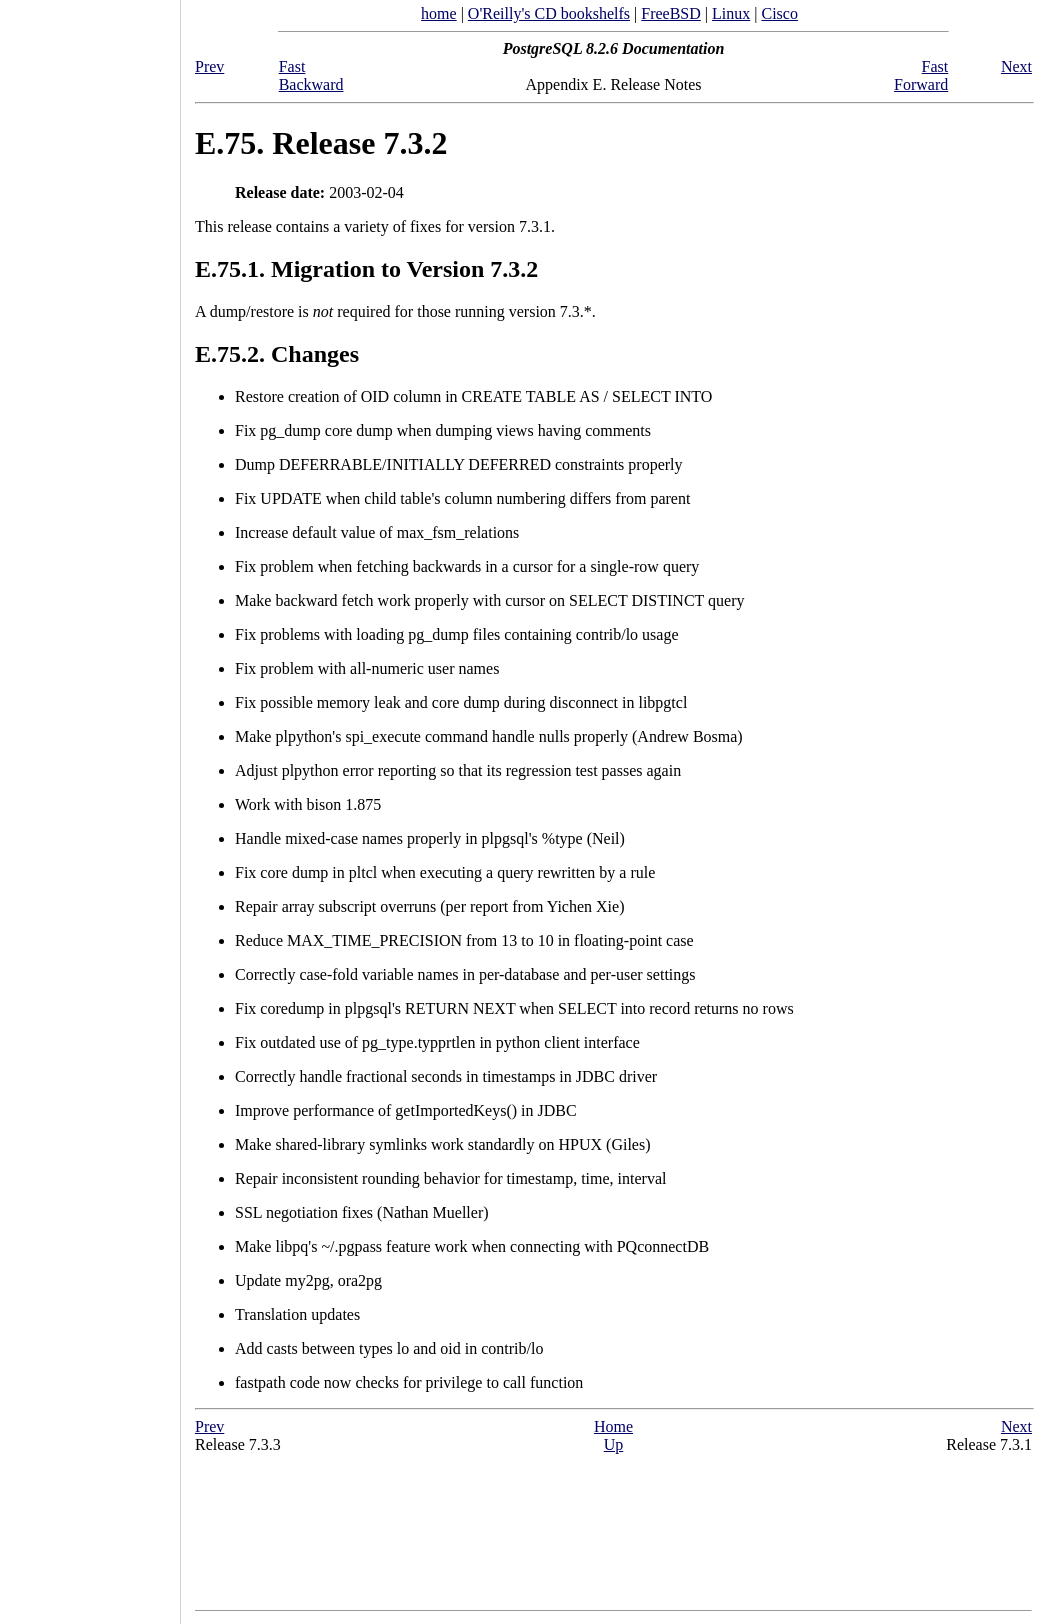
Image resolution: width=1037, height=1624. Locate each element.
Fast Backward (311, 75)
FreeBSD (671, 13)
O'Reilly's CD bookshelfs (549, 13)
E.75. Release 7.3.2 (321, 143)
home (439, 13)
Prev (209, 66)
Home (613, 1426)
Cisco (779, 13)
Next (1016, 66)
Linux (731, 13)
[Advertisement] (90, 805)
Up (614, 1444)
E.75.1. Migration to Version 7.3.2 (366, 269)
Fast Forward (921, 75)
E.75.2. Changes (277, 354)
